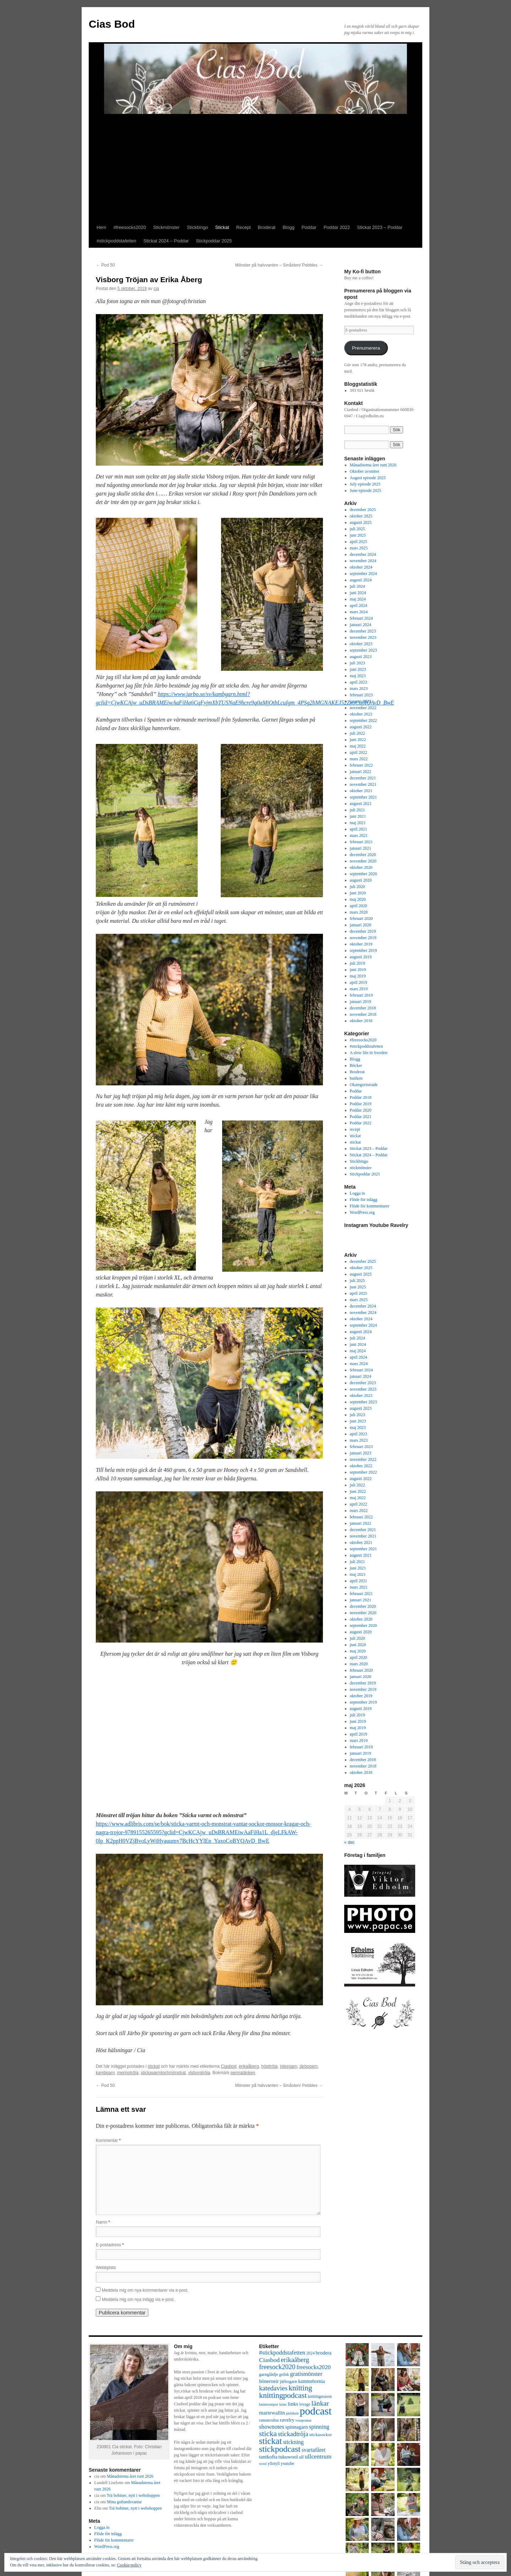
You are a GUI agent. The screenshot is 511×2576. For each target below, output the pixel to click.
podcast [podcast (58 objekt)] (316, 2411)
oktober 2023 (361, 643)
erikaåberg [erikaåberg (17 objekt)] (295, 2359)
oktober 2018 (361, 1020)
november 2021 (363, 784)
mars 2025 (359, 548)
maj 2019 (358, 976)
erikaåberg (249, 2066)
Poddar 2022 (337, 227)
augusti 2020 (361, 880)
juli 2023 (357, 663)
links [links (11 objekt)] (293, 2404)
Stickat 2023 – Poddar (379, 227)
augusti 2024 (361, 579)
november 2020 (363, 861)
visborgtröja (199, 2072)
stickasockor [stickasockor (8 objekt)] (320, 2434)
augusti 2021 (361, 803)
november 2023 (363, 637)
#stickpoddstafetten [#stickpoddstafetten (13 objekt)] (282, 2352)
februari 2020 (361, 918)
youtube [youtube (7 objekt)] (287, 2463)
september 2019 (363, 950)
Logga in (357, 1193)
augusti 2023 (361, 656)
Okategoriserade (364, 1084)
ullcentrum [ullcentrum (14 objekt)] (318, 2456)
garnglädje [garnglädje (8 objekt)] (268, 2374)
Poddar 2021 (361, 1116)
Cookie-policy (129, 2565)
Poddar (309, 227)
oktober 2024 (361, 567)
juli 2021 (357, 809)
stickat (154, 2066)
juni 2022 (358, 739)
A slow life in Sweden (369, 1052)
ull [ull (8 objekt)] (301, 2457)
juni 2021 (358, 816)
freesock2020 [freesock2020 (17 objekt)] (277, 2367)
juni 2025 (358, 535)
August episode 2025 (368, 477)
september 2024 (363, 573)
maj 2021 (358, 822)
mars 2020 (359, 912)
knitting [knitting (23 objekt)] (300, 2388)
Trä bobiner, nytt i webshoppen (133, 2495)
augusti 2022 (361, 726)
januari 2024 (360, 624)
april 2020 (358, 905)
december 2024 (363, 554)
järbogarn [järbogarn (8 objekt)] (288, 2381)
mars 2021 (359, 835)
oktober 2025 (361, 516)
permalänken (243, 2072)
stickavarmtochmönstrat (163, 2072)
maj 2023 (358, 675)
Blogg (288, 227)
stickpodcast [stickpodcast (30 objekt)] (280, 2449)
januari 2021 (360, 848)
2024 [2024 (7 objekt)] (310, 2353)
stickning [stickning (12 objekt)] (293, 2442)
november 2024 (363, 560)
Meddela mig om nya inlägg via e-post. (138, 2299)
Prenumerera (366, 348)
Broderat (267, 227)
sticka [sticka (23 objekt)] (268, 2433)
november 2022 (363, 707)
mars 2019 (359, 988)
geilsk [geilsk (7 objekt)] (284, 2374)
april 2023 (358, 682)
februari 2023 (361, 694)
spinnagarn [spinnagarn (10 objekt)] (296, 2427)
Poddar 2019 (361, 1103)
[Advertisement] (255, 167)
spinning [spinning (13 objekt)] (319, 2426)
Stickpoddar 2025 (214, 240)
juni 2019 (358, 969)
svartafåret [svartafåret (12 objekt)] (313, 2450)
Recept (243, 227)
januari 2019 (360, 1001)
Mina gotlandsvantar (124, 2501)
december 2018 (363, 1007)
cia (156, 288)
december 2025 (363, 509)
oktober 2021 (361, 790)
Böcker (356, 1065)
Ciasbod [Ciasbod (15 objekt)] (269, 2359)
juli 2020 (357, 886)
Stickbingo (197, 227)
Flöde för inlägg (363, 1199)
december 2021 (363, 777)
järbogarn (309, 2066)
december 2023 (363, 631)
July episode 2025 (365, 484)
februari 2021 (361, 841)
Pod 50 (105, 265)
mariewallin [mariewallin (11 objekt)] (272, 2413)
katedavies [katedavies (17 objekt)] (273, 2388)
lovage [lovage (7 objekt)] (304, 2404)
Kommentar (108, 2140)
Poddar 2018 (361, 1097)
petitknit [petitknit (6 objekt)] (292, 2413)
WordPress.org (362, 1212)
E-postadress (110, 2244)
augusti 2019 (361, 956)
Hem (101, 227)
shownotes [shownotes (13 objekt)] (271, 2426)
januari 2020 (360, 924)
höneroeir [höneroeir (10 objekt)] (269, 2381)
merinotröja (127, 2072)
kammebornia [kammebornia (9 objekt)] (311, 2381)
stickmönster (361, 1167)
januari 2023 (360, 701)
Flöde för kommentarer (369, 1206)
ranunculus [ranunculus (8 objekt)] (269, 2420)
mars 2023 (359, 688)
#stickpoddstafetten (116, 240)
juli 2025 (357, 528)
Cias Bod (112, 24)
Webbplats (106, 2267)
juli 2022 (357, 733)
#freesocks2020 (129, 227)
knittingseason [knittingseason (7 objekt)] (320, 2396)
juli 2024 (357, 586)
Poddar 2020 (361, 1110)
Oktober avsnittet (364, 471)
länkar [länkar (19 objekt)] (320, 2403)
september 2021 (363, 797)
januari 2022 (360, 771)
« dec (349, 1842)
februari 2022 (361, 765)
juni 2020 (358, 892)
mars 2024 (359, 611)
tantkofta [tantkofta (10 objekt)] (268, 2457)
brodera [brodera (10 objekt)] (323, 2353)
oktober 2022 (361, 714)
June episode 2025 (365, 490)
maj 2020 (358, 899)
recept (355, 1129)
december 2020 (363, 854)
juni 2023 (358, 669)
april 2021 (358, 829)
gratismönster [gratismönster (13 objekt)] (306, 2374)
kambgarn (105, 2072)
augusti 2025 (361, 522)
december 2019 (363, 931)
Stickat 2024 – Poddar (166, 240)
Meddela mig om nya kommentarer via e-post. (145, 2290)
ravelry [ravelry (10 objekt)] (287, 2420)
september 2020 (363, 873)
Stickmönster (166, 227)
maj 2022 (358, 746)
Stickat (222, 227)
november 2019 (363, 937)
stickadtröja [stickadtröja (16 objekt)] (293, 2434)
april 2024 (358, 605)
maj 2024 (358, 599)
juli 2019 (357, 963)
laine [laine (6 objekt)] (283, 2404)
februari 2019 (361, 995)
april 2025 (358, 541)
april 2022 (358, 752)
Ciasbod (228, 2066)
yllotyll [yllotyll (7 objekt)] (274, 2463)
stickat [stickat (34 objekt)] (270, 2441)
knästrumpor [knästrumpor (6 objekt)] (268, 2404)
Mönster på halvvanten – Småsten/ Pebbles (279, 265)
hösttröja (269, 2066)
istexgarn (288, 2066)
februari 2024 (361, 618)
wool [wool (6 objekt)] (263, 2464)
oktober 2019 (361, 944)
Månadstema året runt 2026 (373, 464)
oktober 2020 (361, 867)
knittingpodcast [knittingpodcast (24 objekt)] (283, 2395)
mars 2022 (359, 758)
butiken (356, 1078)
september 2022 (363, 720)
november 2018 (363, 1014)
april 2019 (358, 982)
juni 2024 (358, 592)
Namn (103, 2222)
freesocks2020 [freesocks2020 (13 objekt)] (313, 2367)
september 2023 (363, 650)
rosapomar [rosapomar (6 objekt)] (304, 2420)
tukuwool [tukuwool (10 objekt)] (288, 2457)
